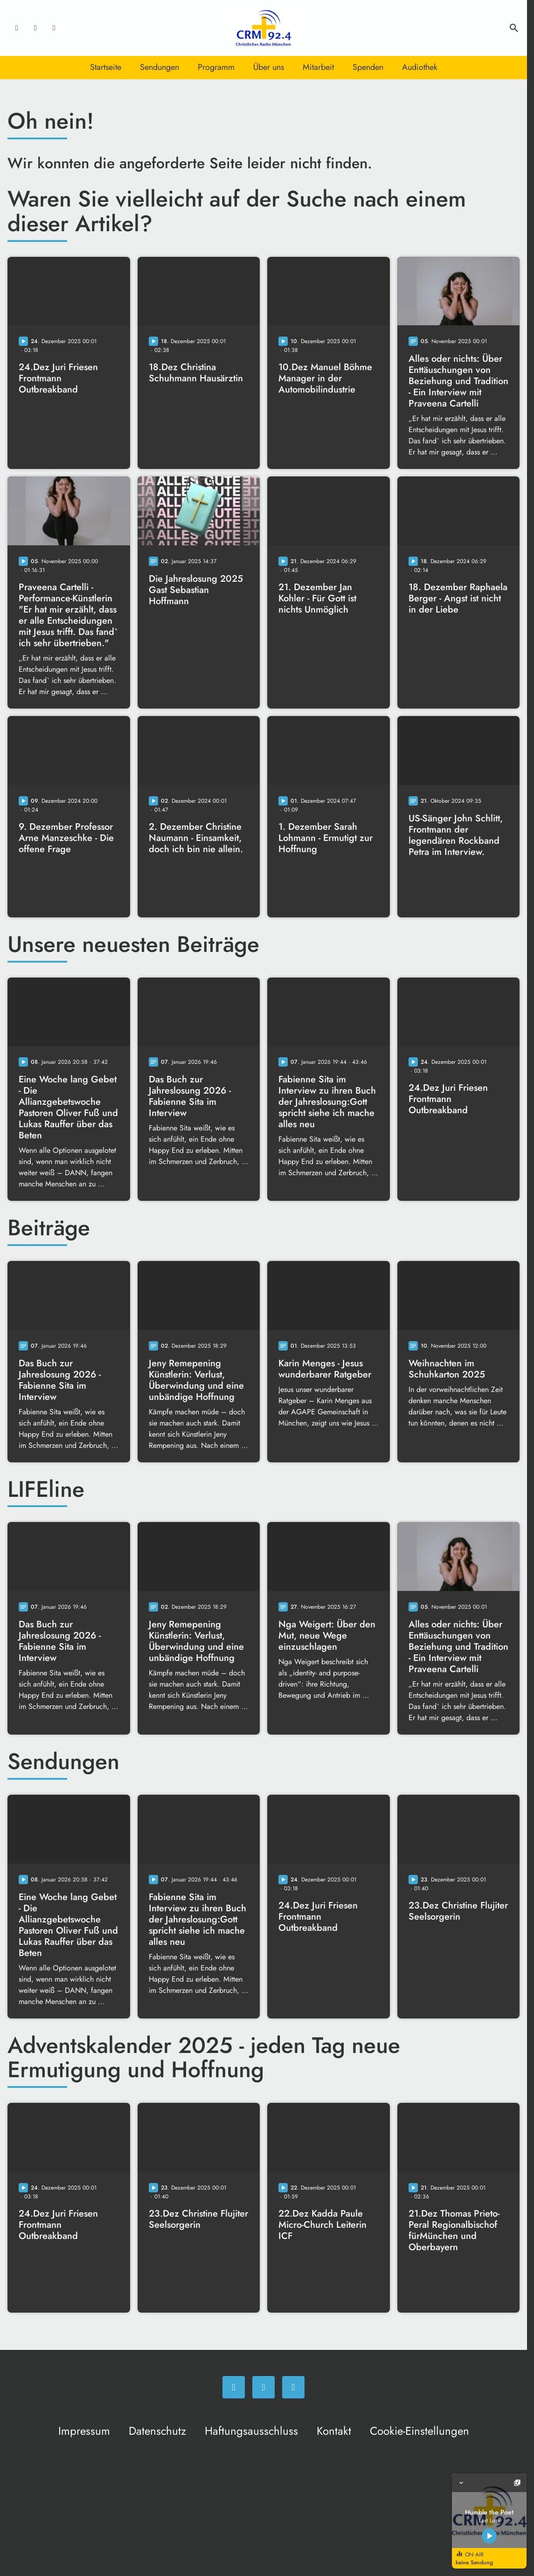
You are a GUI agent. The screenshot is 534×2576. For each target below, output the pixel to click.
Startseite (105, 67)
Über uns (268, 67)
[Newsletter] (54, 28)
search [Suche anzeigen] (514, 28)
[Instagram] (35, 28)
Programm (216, 67)
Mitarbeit (318, 67)
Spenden (368, 67)
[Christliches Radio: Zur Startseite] (263, 28)
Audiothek (419, 67)
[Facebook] (16, 28)
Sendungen (159, 67)
